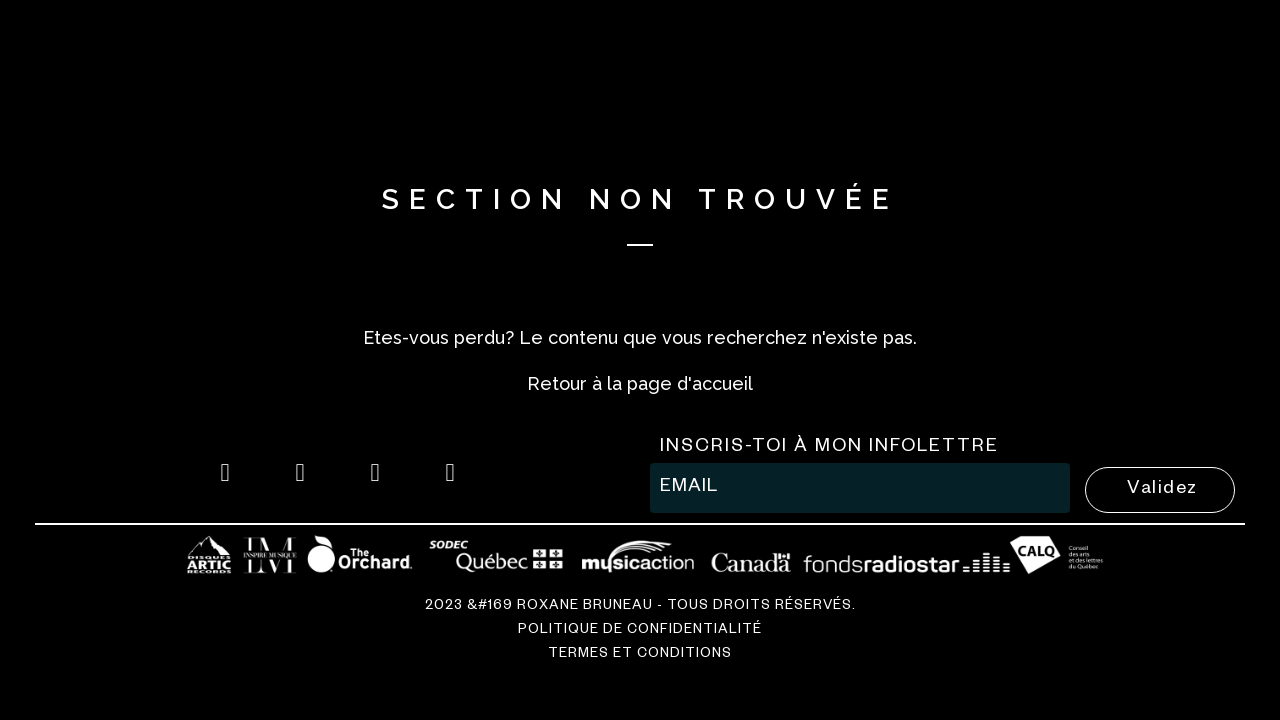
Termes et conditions (640, 655)
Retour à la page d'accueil (640, 383)
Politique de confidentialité (640, 631)
